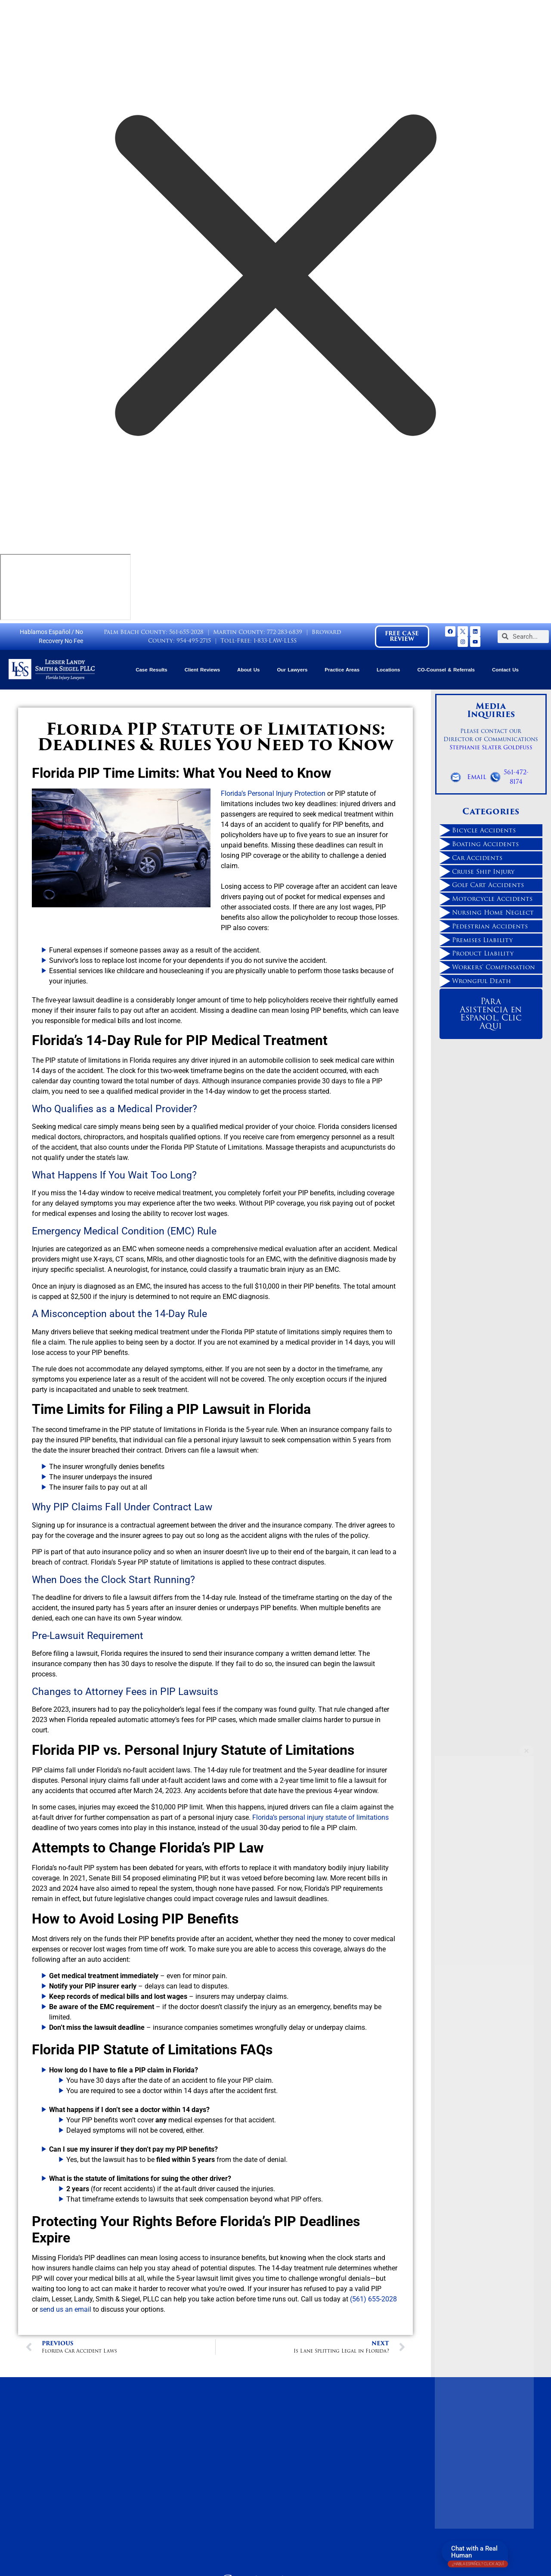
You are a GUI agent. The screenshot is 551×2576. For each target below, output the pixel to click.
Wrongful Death (481, 981)
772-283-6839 (284, 632)
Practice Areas (342, 669)
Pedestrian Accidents (490, 926)
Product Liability (483, 953)
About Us (248, 669)
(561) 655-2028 (373, 2299)
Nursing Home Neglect (493, 912)
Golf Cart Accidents (488, 885)
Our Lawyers (292, 669)
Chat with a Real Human (478, 2554)
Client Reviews (202, 669)
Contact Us (505, 669)
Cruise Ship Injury (483, 871)
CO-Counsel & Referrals (446, 669)
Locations (388, 669)
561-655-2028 (186, 632)
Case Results (151, 669)
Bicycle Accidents (484, 830)
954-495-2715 (193, 640)
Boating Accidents (485, 844)
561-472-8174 (516, 776)
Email (476, 777)
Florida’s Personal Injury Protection (273, 793)
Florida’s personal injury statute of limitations (320, 1817)
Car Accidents (477, 858)
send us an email (65, 2309)
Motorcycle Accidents (492, 898)
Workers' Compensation (493, 967)
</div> (65, 587)
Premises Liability (482, 940)
